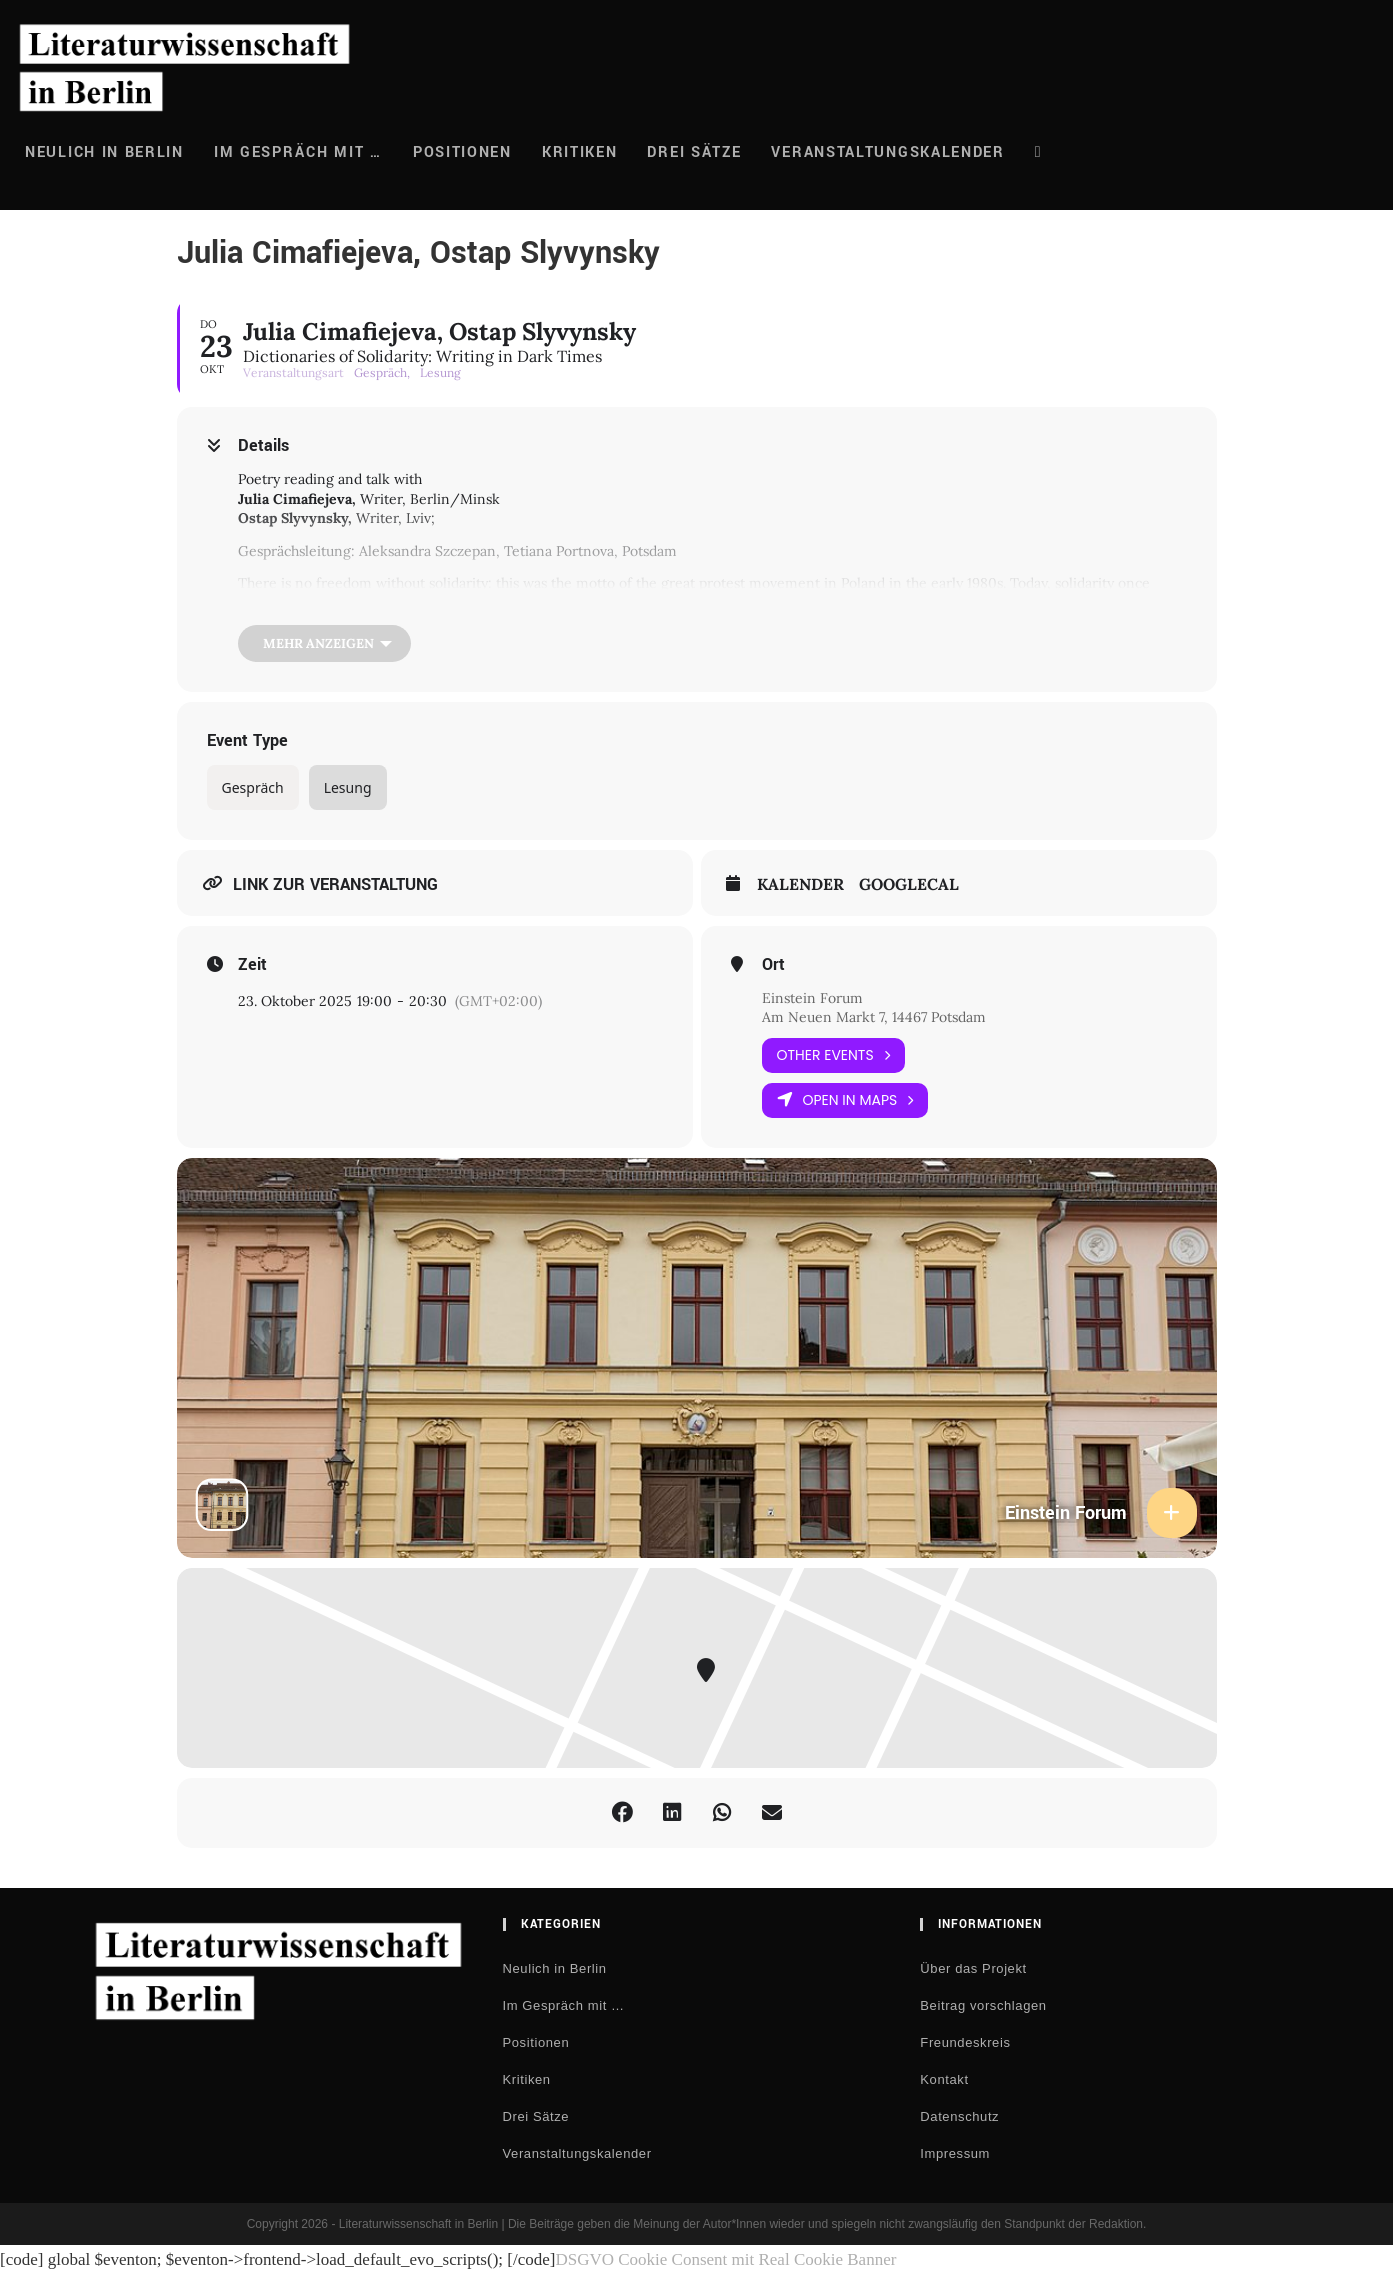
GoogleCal (909, 884)
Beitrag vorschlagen (983, 2005)
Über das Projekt (973, 1968)
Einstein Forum (812, 998)
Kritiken (527, 2079)
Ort (773, 965)
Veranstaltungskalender (577, 2153)
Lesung (348, 787)
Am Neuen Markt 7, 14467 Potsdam (874, 1017)
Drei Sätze (536, 2116)
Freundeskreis (965, 2042)
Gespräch (253, 787)
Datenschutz (959, 2116)
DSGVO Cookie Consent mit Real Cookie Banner (725, 2259)
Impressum (955, 2153)
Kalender (800, 884)
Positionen (536, 2042)
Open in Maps (845, 1100)
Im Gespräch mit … (564, 2005)
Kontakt (944, 2079)
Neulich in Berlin (555, 1968)
